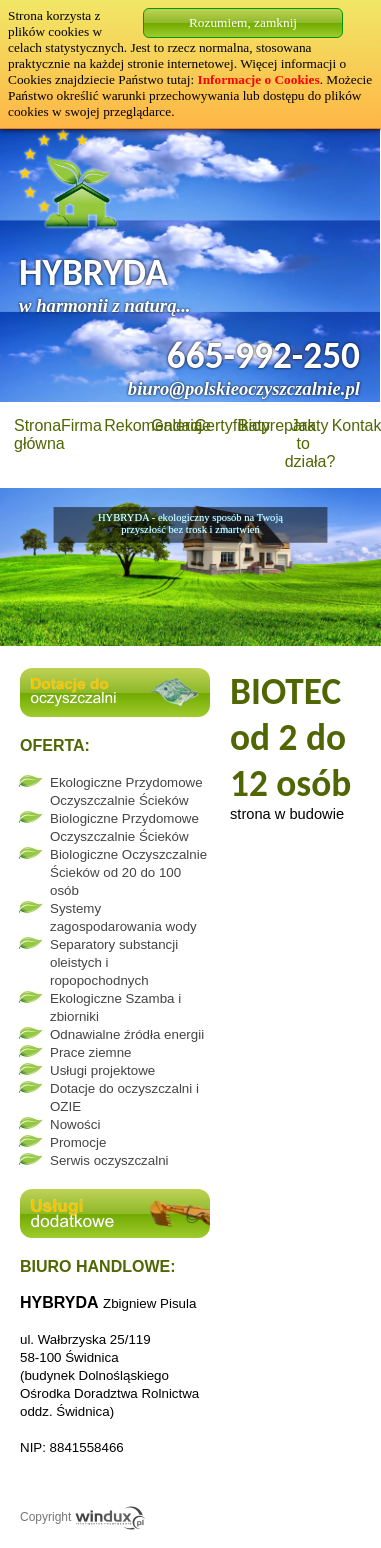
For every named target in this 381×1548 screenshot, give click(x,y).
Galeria (177, 425)
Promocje (78, 1142)
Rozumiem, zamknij (243, 22)
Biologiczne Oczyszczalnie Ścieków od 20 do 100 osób (128, 872)
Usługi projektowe (102, 1070)
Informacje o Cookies (259, 79)
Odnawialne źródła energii (127, 1034)
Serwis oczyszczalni (109, 1160)
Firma (81, 425)
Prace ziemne (91, 1052)
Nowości (75, 1124)
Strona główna (39, 434)
